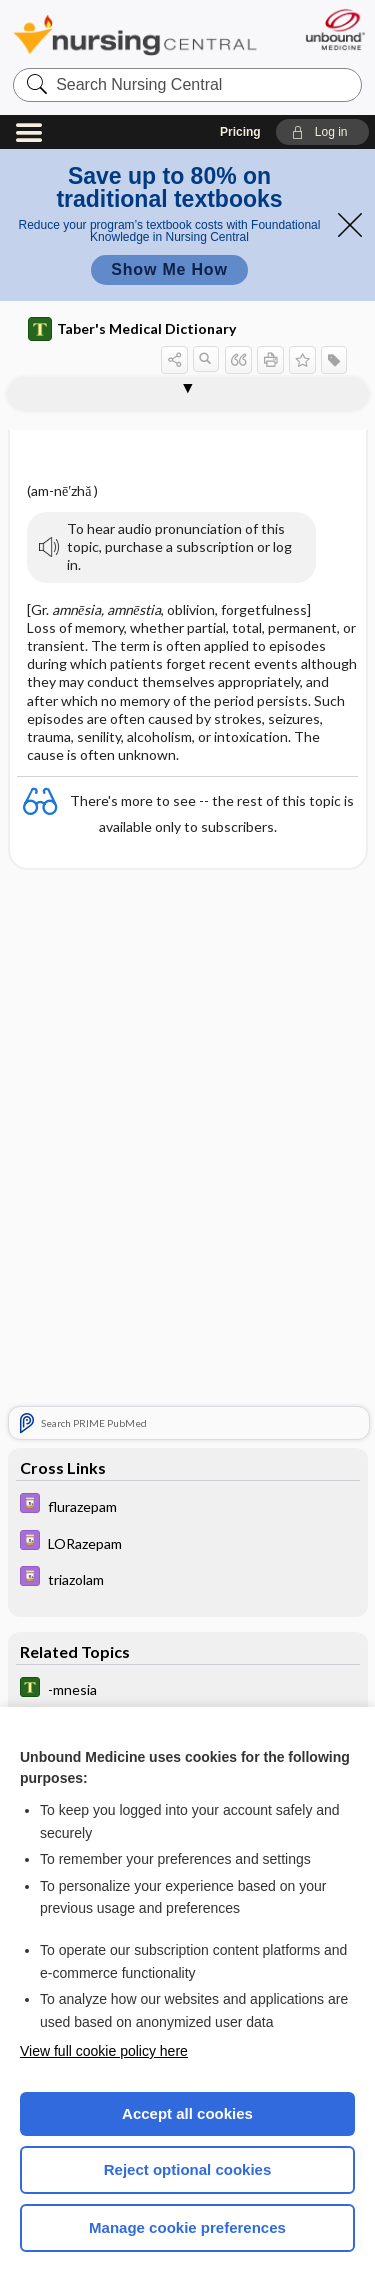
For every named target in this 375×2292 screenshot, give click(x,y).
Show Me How (169, 269)
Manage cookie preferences (187, 2227)
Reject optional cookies (188, 2169)
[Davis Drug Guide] (188, 1505)
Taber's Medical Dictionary (132, 329)
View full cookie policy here (104, 2051)
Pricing (240, 132)
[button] (322, 132)
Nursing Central (135, 34)
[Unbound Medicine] (334, 29)
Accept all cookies (187, 2113)
